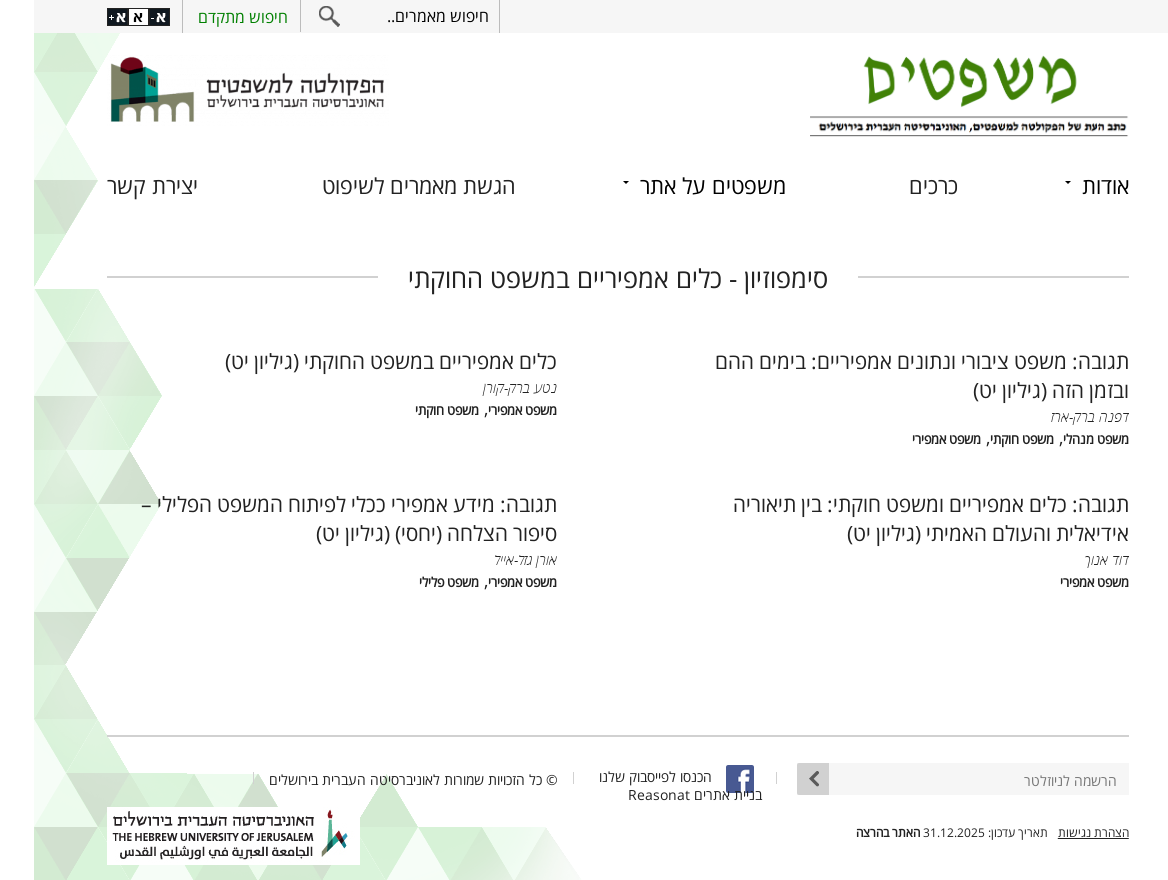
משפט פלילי (415, 582)
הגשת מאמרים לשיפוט (385, 185)
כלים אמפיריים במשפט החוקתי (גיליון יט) (357, 360)
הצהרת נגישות (1059, 832)
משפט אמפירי (912, 439)
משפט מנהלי (1062, 439)
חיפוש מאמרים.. (404, 16)
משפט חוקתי (988, 439)
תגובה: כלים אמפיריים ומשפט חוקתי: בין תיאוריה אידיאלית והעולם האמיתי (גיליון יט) (897, 518)
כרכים (899, 185)
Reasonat (625, 794)
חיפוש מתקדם (209, 17)
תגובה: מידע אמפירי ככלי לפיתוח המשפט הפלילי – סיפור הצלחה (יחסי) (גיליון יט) (315, 518)
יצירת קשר (118, 185)
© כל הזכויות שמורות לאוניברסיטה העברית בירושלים (379, 779)
